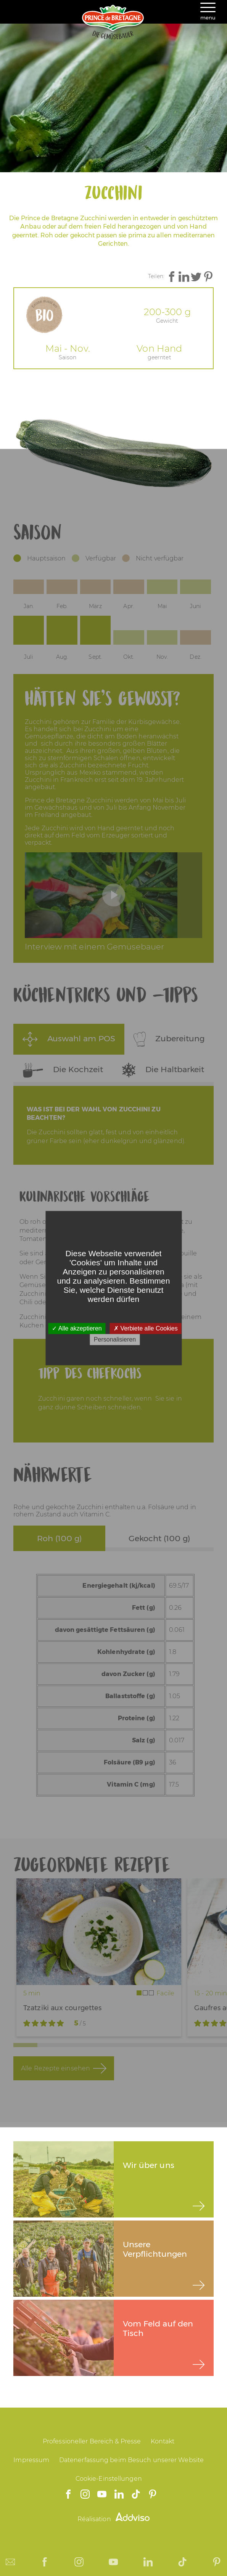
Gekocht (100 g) (159, 1538)
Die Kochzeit (63, 1070)
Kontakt (163, 2441)
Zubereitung (169, 1039)
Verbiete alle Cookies (146, 1328)
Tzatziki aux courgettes (62, 2008)
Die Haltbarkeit (163, 1070)
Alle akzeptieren (76, 1328)
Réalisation (113, 2519)
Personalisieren (115, 1339)
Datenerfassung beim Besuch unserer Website (131, 2460)
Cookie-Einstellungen (109, 2478)
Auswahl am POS (69, 1039)
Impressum (31, 2460)
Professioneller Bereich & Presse (92, 2441)
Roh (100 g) (59, 1538)
